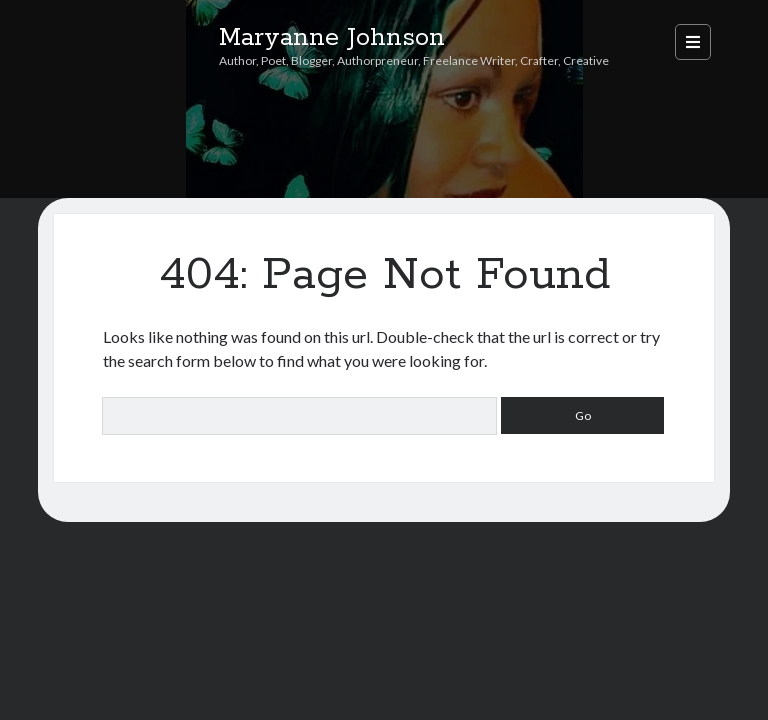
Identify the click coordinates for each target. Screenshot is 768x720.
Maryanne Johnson (332, 38)
